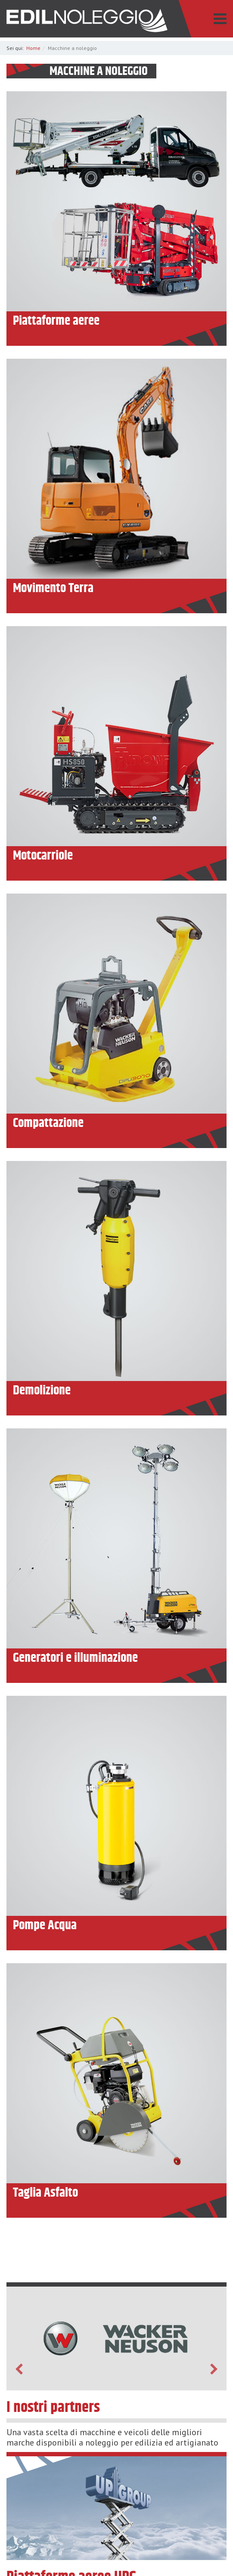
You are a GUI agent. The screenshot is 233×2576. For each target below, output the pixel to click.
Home (33, 48)
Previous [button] (19, 2369)
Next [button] (214, 2369)
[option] (116, 2338)
